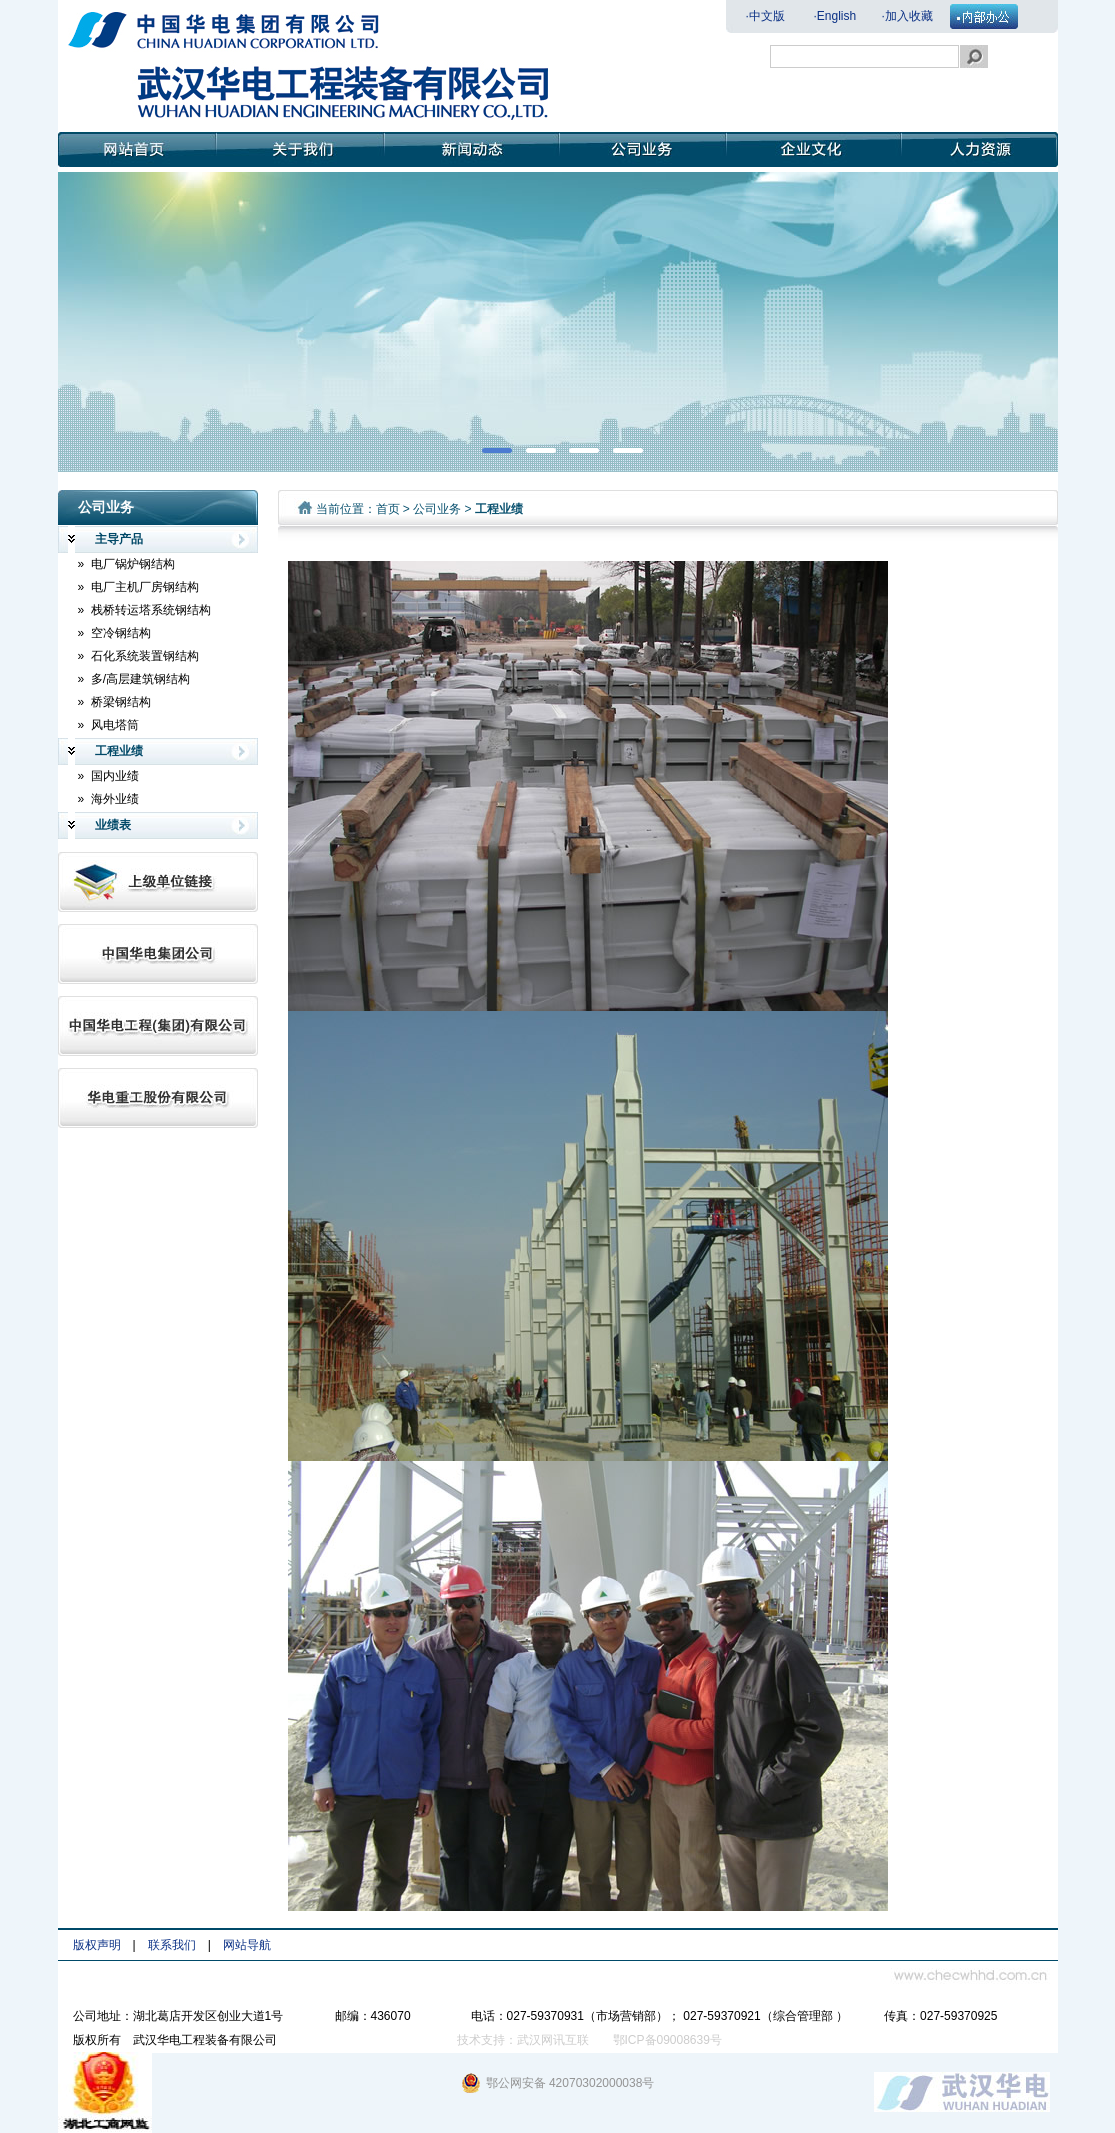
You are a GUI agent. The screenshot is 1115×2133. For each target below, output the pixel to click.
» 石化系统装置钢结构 (138, 656)
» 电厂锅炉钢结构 (126, 564)
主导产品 (105, 539)
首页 (388, 509)
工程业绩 (105, 751)
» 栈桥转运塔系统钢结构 (144, 610)
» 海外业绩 (108, 799)
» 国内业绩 (108, 776)
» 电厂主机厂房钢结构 (138, 587)
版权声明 (97, 1945)
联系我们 (172, 1945)
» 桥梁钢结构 (114, 702)
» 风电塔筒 (108, 725)
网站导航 (247, 1945)
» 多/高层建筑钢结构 (134, 679)
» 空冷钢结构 (114, 633)
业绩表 (99, 825)
